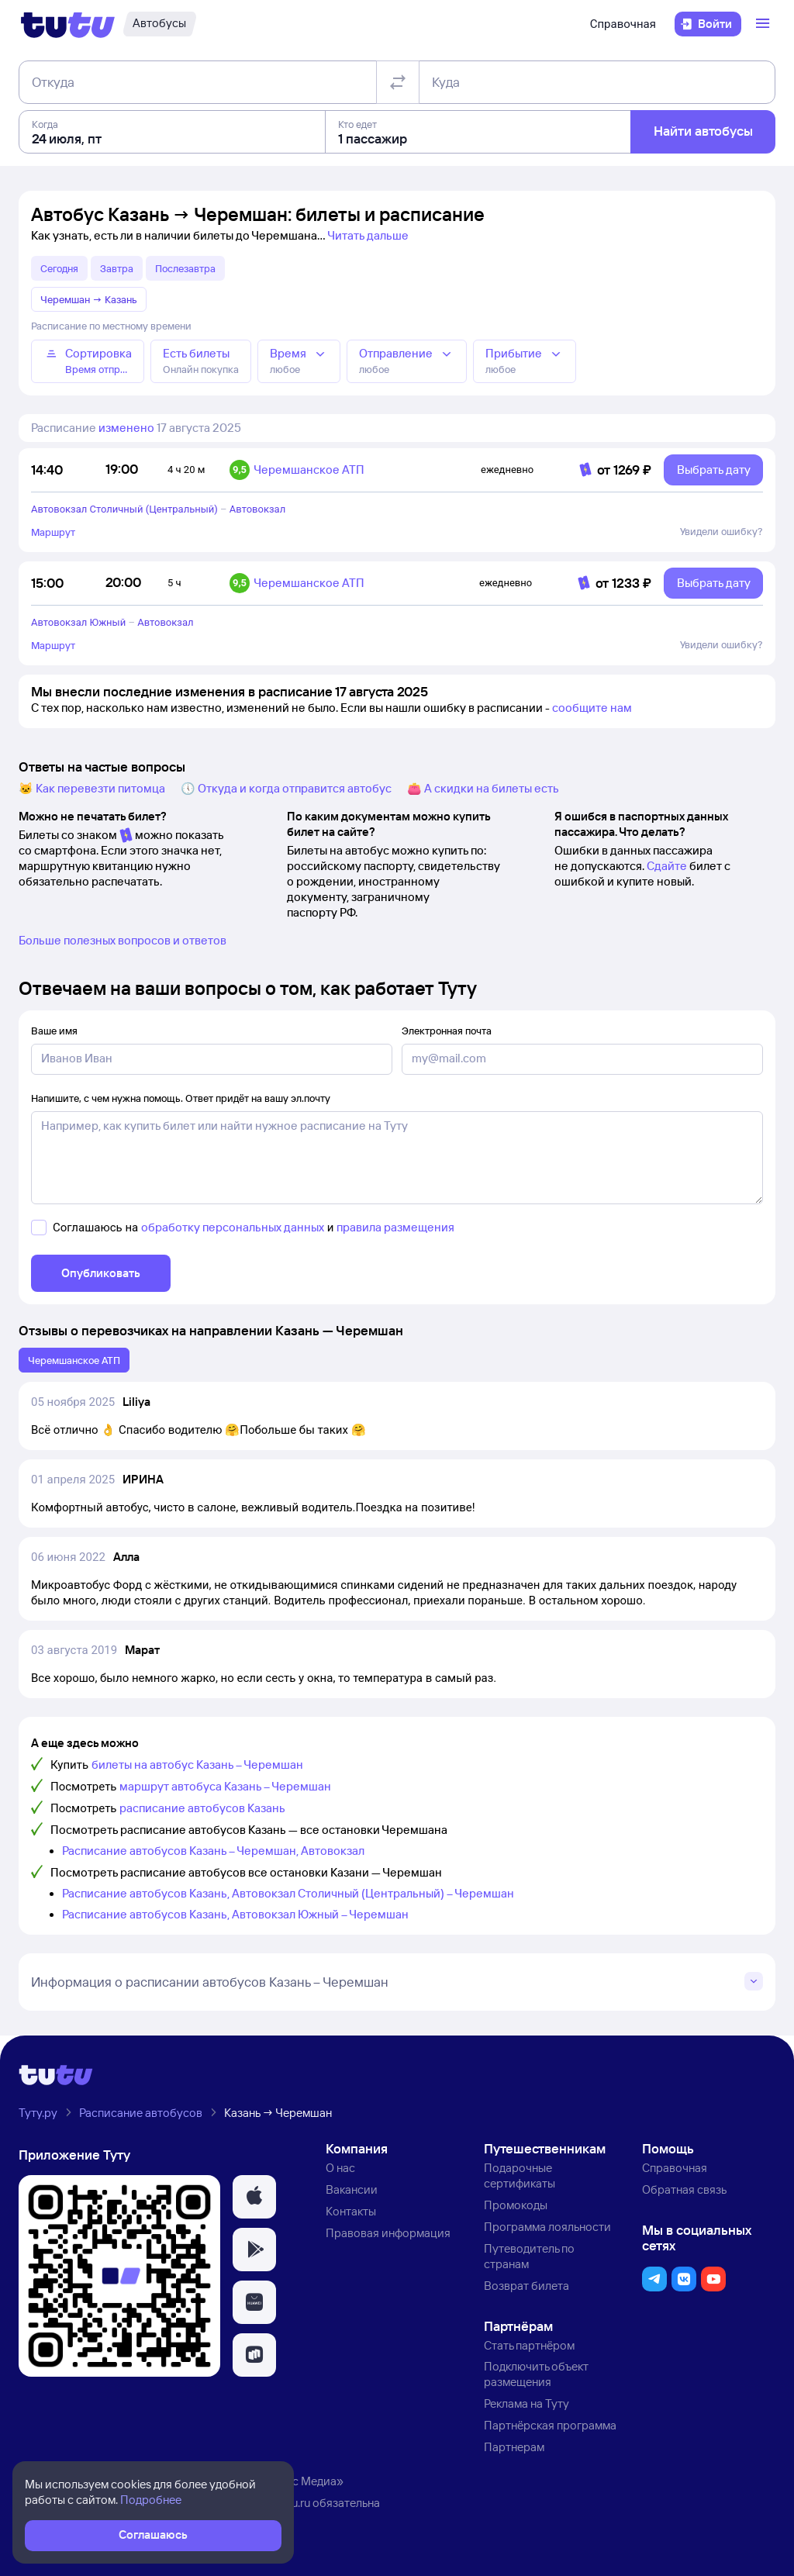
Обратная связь (684, 2189)
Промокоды (515, 2205)
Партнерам (514, 2447)
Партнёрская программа (550, 2425)
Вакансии (352, 2189)
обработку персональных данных (232, 1227)
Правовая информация (388, 2233)
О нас (340, 2167)
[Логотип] (68, 24)
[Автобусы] (159, 24)
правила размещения (395, 1227)
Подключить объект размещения (536, 2374)
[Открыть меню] (764, 24)
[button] (254, 2197)
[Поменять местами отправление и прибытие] (397, 82)
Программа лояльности (547, 2226)
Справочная (623, 24)
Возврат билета (526, 2285)
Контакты (351, 2211)
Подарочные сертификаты (519, 2175)
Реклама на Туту (526, 2403)
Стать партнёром (529, 2345)
